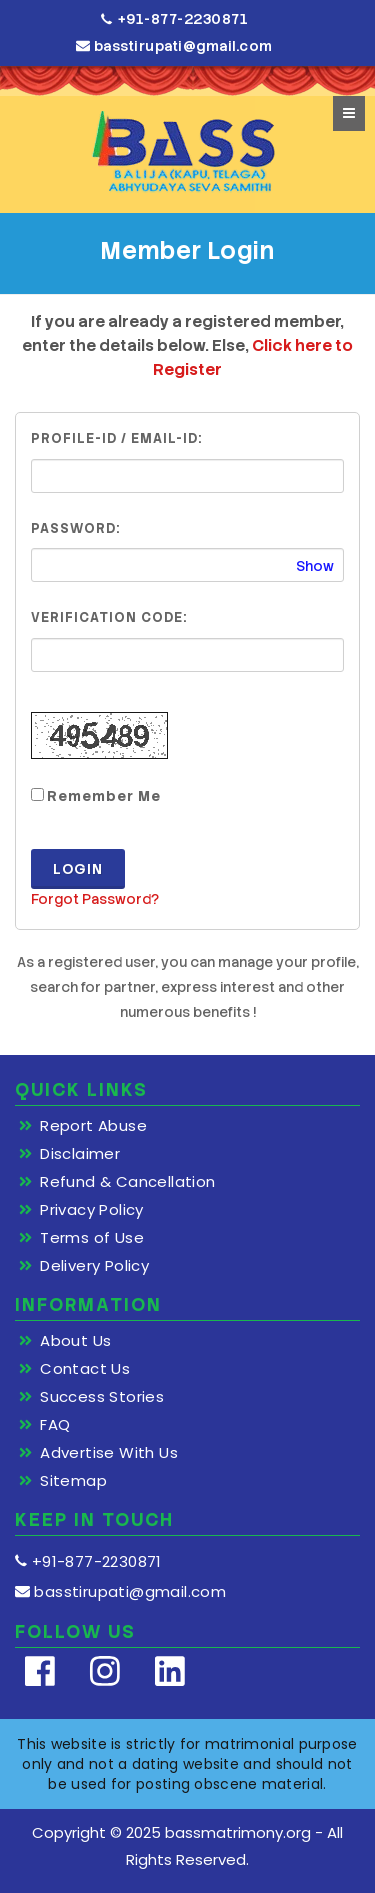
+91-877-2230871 (175, 19)
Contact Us (85, 1369)
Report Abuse (93, 1126)
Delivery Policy (94, 1266)
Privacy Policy (92, 1210)
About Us (75, 1341)
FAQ (55, 1425)
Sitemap (73, 1481)
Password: (75, 528)
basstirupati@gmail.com (174, 46)
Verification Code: (109, 617)
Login (78, 869)
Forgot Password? (95, 899)
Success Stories (102, 1397)
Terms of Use (92, 1238)
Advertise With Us (109, 1453)
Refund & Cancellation (127, 1182)
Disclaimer (80, 1154)
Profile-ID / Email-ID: (116, 438)
